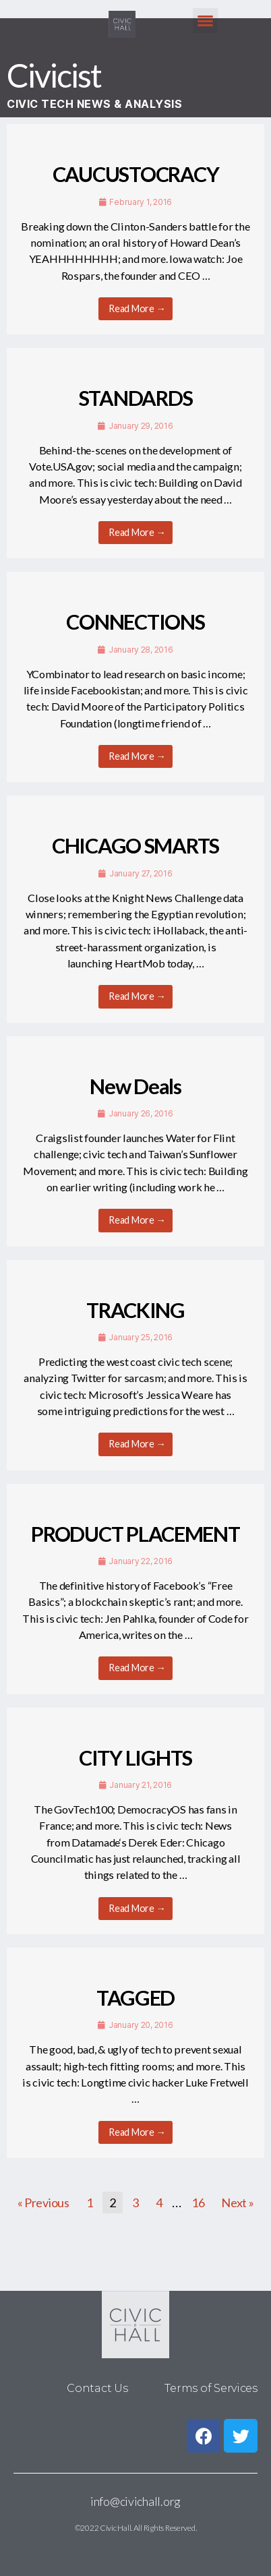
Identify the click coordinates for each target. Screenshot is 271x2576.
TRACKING (135, 1310)
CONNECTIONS (135, 621)
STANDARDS (136, 398)
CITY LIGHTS (135, 1757)
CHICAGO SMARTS (135, 845)
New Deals (135, 1086)
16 (197, 2202)
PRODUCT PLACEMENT (135, 1534)
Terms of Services (210, 2388)
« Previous (43, 2202)
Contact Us (97, 2388)
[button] (205, 21)
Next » (237, 2202)
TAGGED (135, 1997)
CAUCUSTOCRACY (135, 174)
